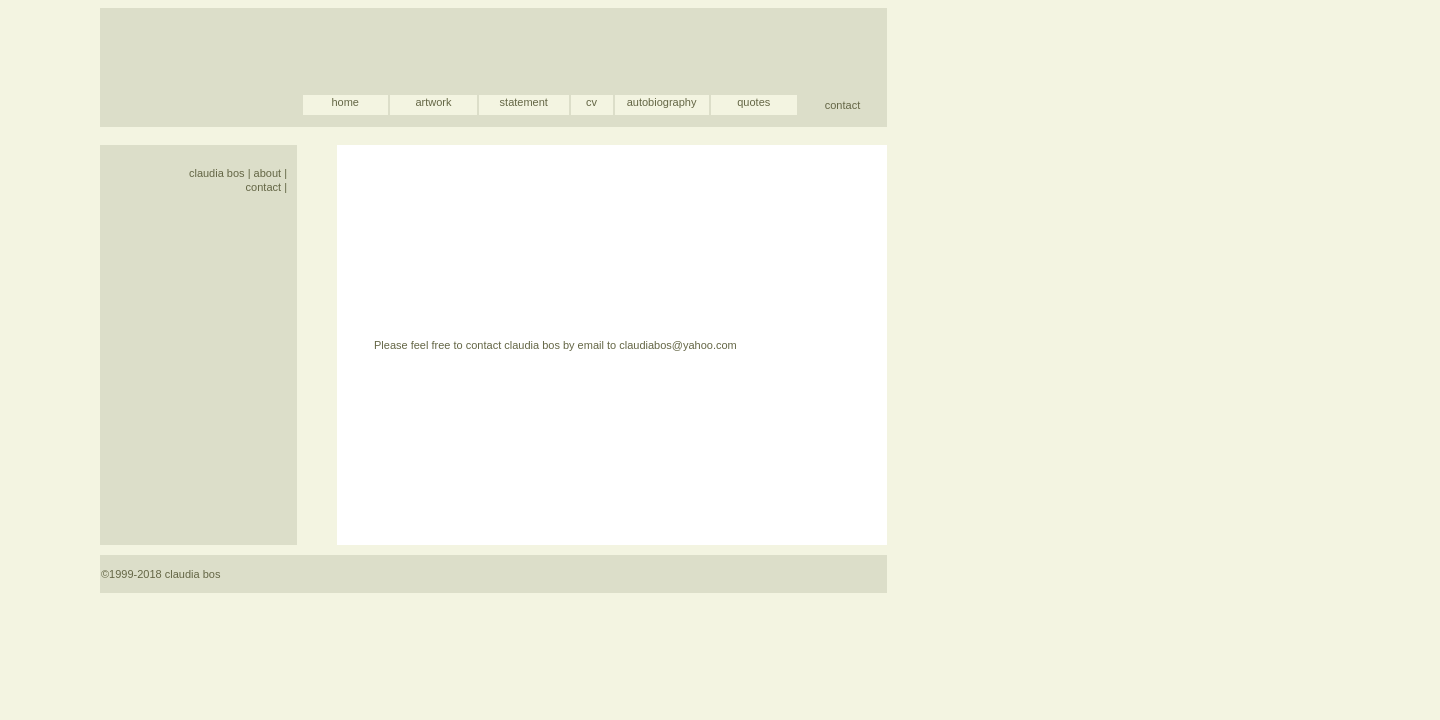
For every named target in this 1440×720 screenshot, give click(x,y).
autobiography (662, 102)
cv (591, 102)
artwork (433, 102)
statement (524, 102)
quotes (753, 102)
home (345, 102)
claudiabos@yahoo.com (678, 345)
